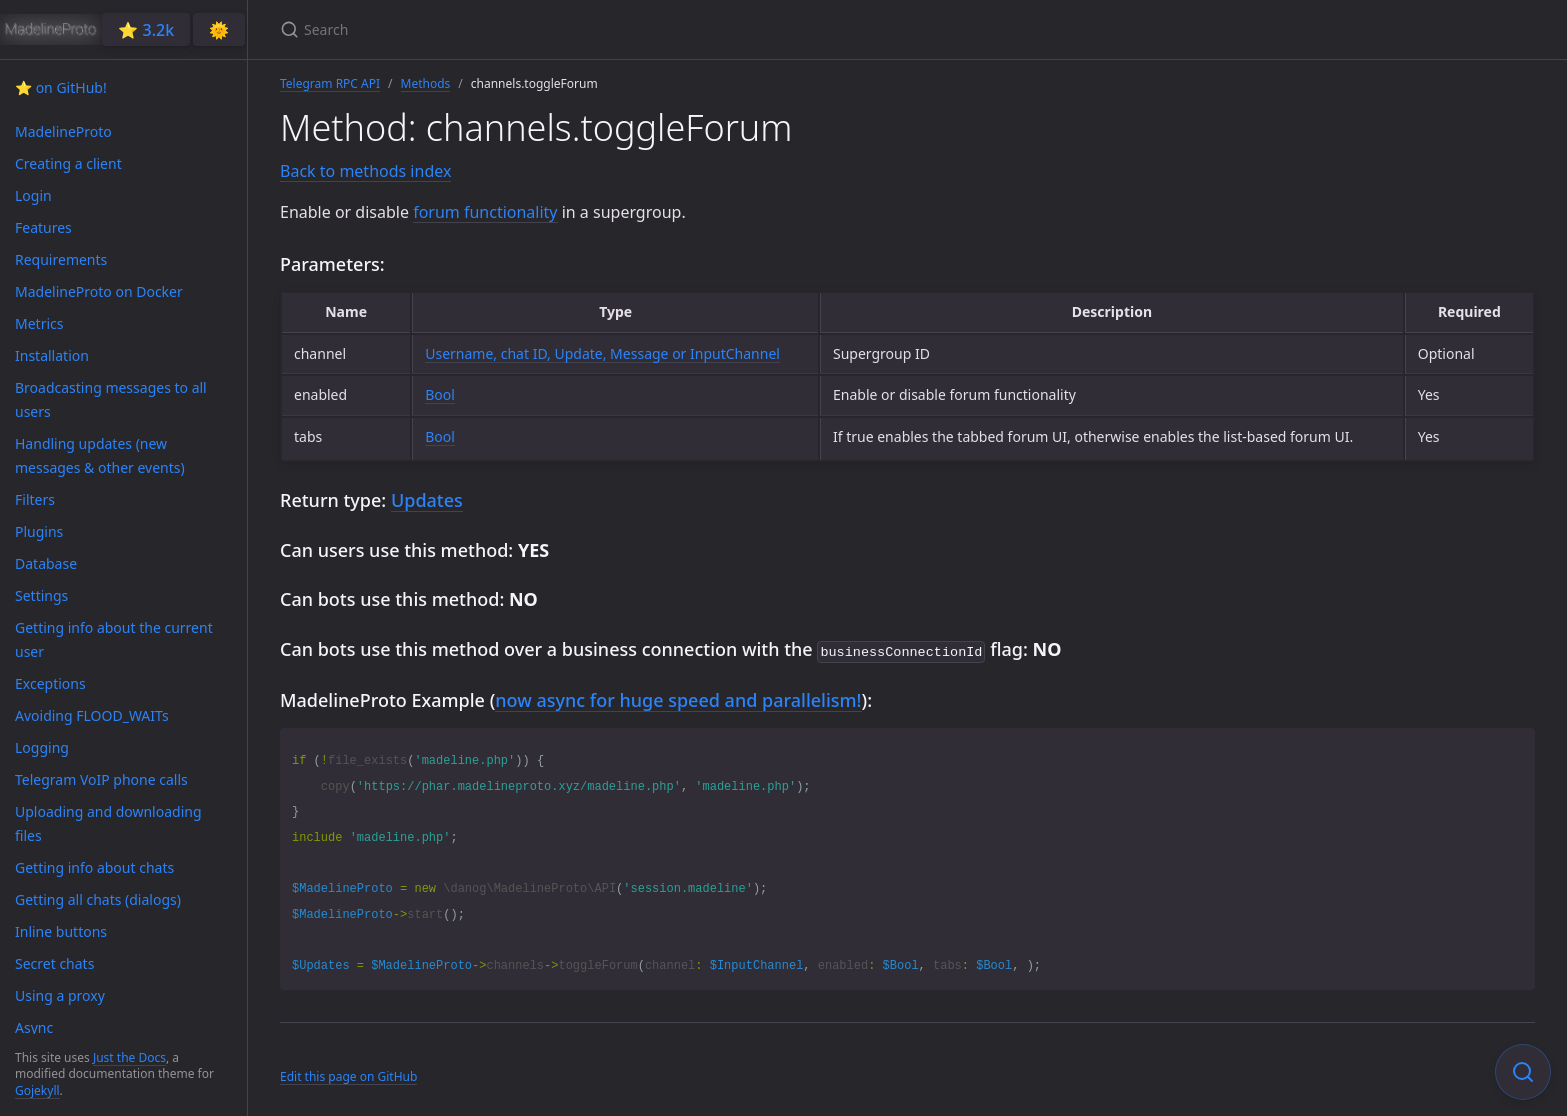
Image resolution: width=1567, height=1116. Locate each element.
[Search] (516, 29)
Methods (426, 83)
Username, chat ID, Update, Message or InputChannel (602, 353)
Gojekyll (37, 1090)
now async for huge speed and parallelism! (678, 698)
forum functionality (485, 212)
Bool (440, 394)
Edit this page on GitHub (348, 1074)
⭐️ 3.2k (146, 30)
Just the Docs (129, 1057)
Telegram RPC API (330, 83)
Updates (427, 500)
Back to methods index (365, 171)
